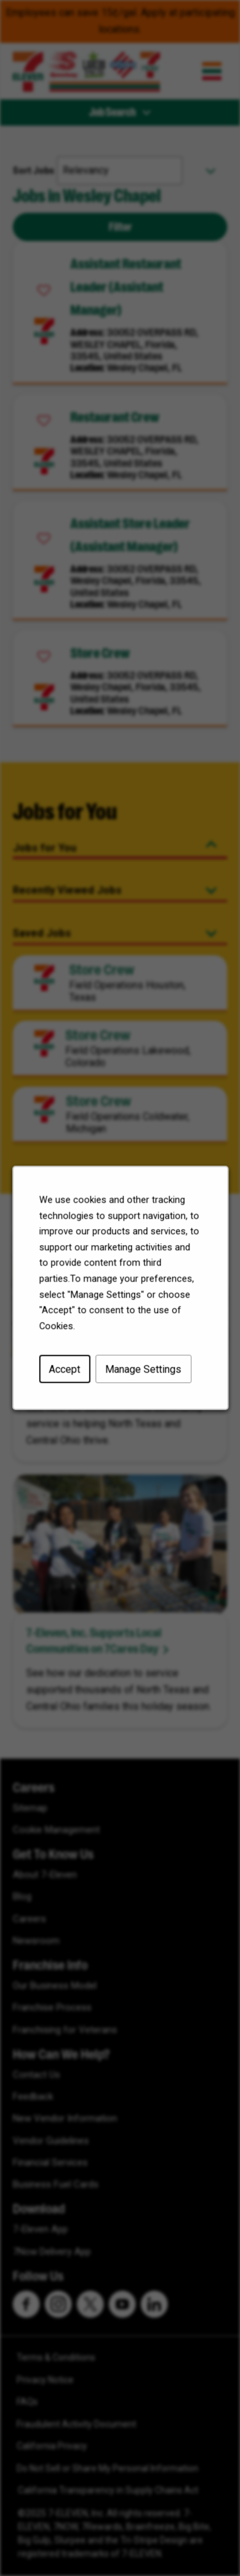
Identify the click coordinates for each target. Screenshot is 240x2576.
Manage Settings (142, 1376)
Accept (67, 1376)
